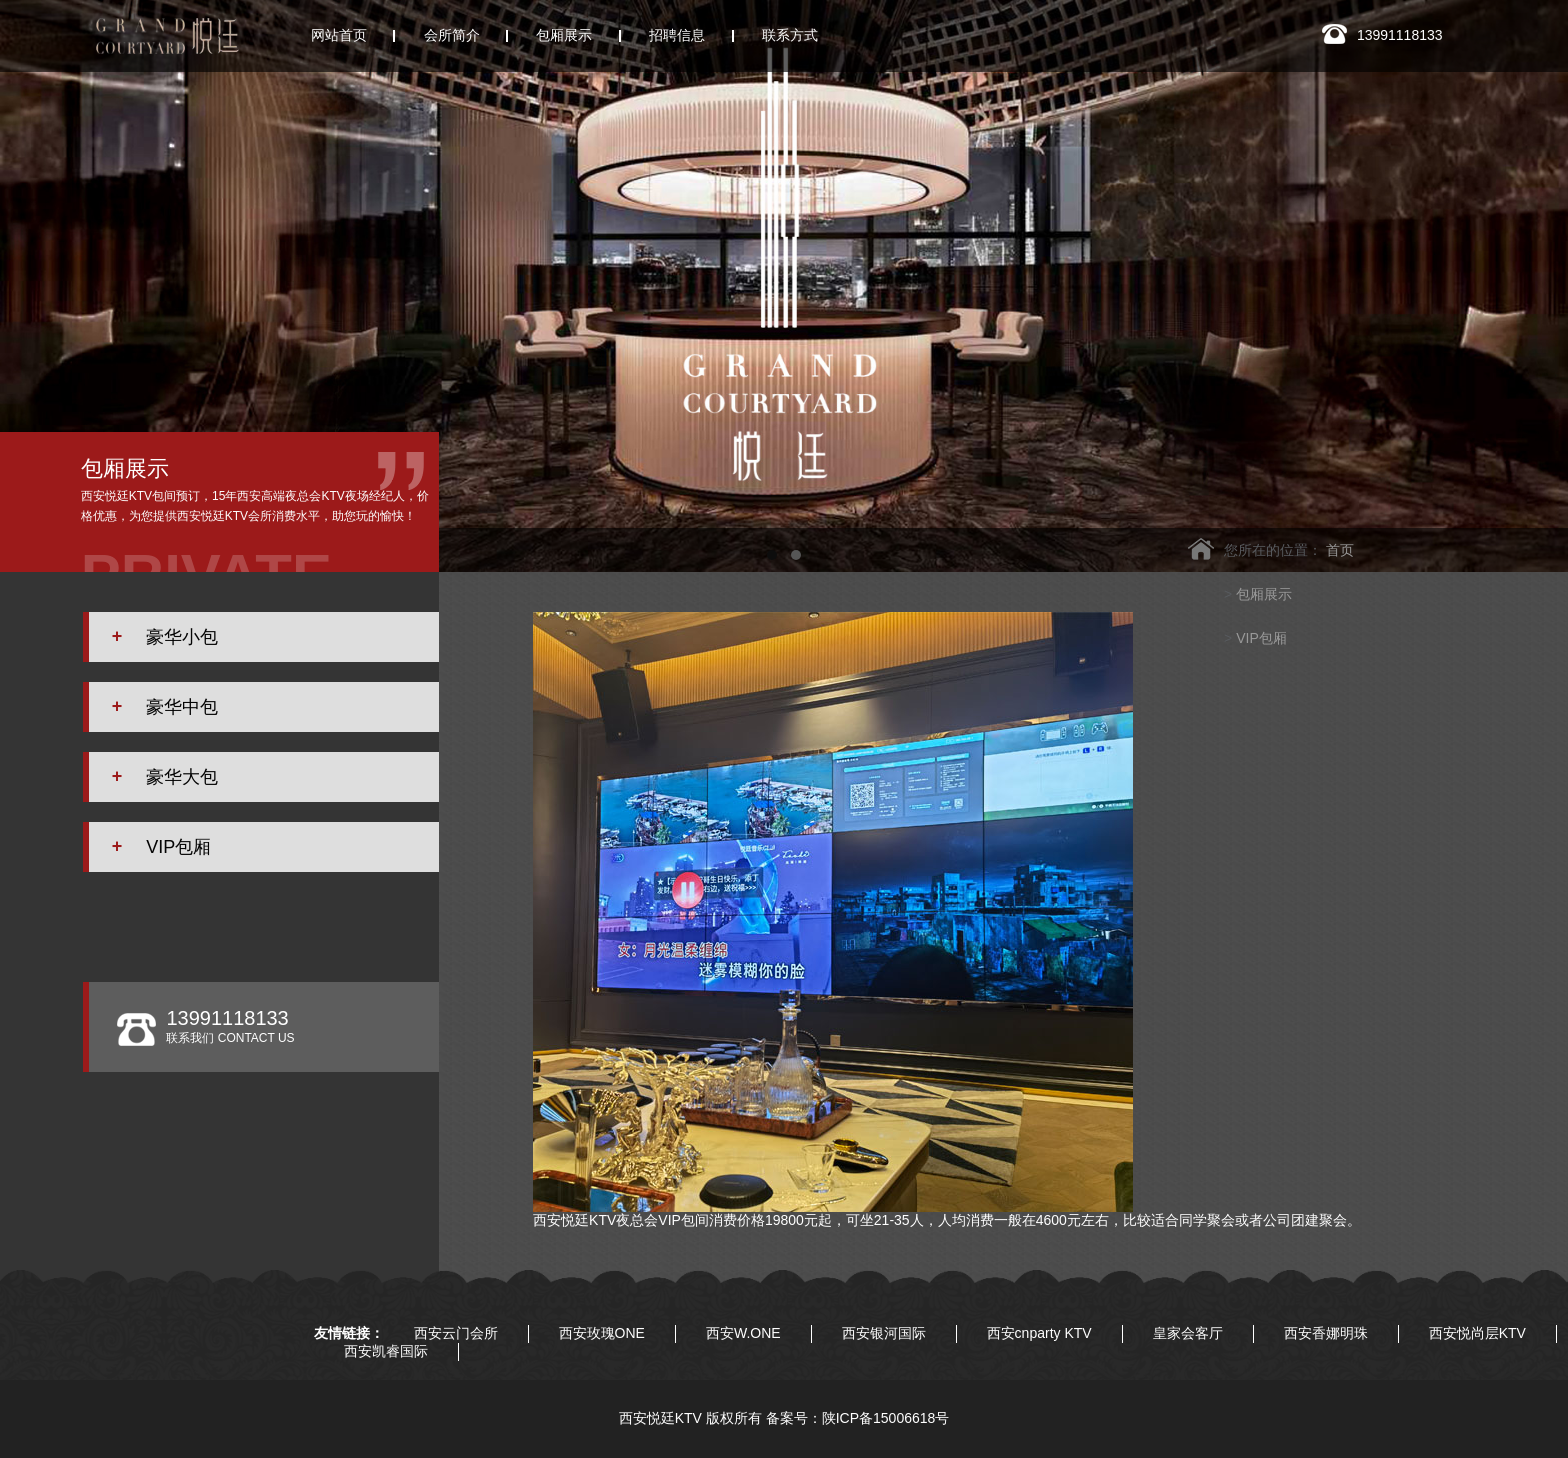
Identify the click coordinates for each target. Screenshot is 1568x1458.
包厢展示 (1264, 594)
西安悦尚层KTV (1477, 1333)
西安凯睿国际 (386, 1351)
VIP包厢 (1261, 638)
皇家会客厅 (1188, 1333)
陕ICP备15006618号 (886, 1418)
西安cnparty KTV (1039, 1333)
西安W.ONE (743, 1333)
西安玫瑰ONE (602, 1333)
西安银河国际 (884, 1333)
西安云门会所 (456, 1333)
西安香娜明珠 (1326, 1333)
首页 (1340, 550)
